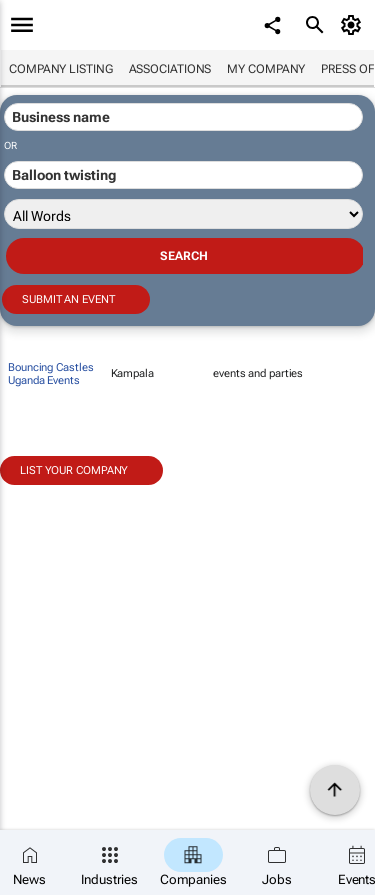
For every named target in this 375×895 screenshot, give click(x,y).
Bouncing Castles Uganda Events (50, 374)
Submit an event (68, 299)
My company (266, 69)
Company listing (61, 69)
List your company (74, 470)
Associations (170, 69)
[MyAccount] (354, 25)
